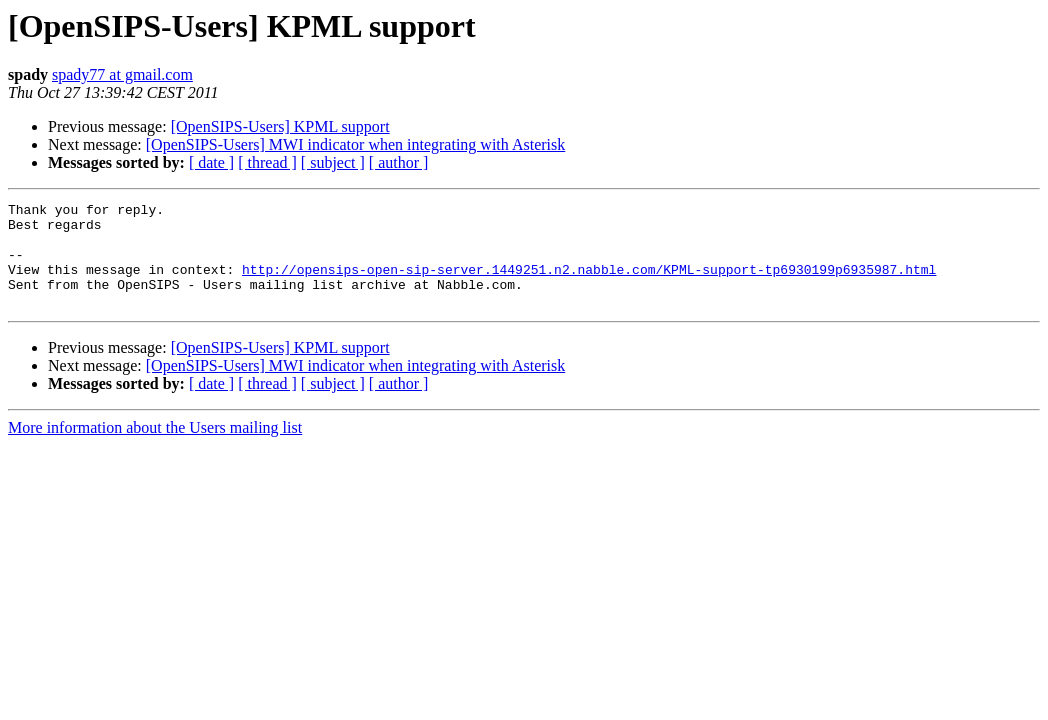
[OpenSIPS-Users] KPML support (280, 126)
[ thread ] (267, 162)
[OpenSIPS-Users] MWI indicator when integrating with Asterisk (355, 144)
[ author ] (399, 162)
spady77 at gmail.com (122, 74)
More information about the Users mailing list (155, 448)
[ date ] (211, 162)
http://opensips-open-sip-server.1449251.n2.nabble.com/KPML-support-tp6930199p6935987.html (589, 284)
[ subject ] (333, 162)
